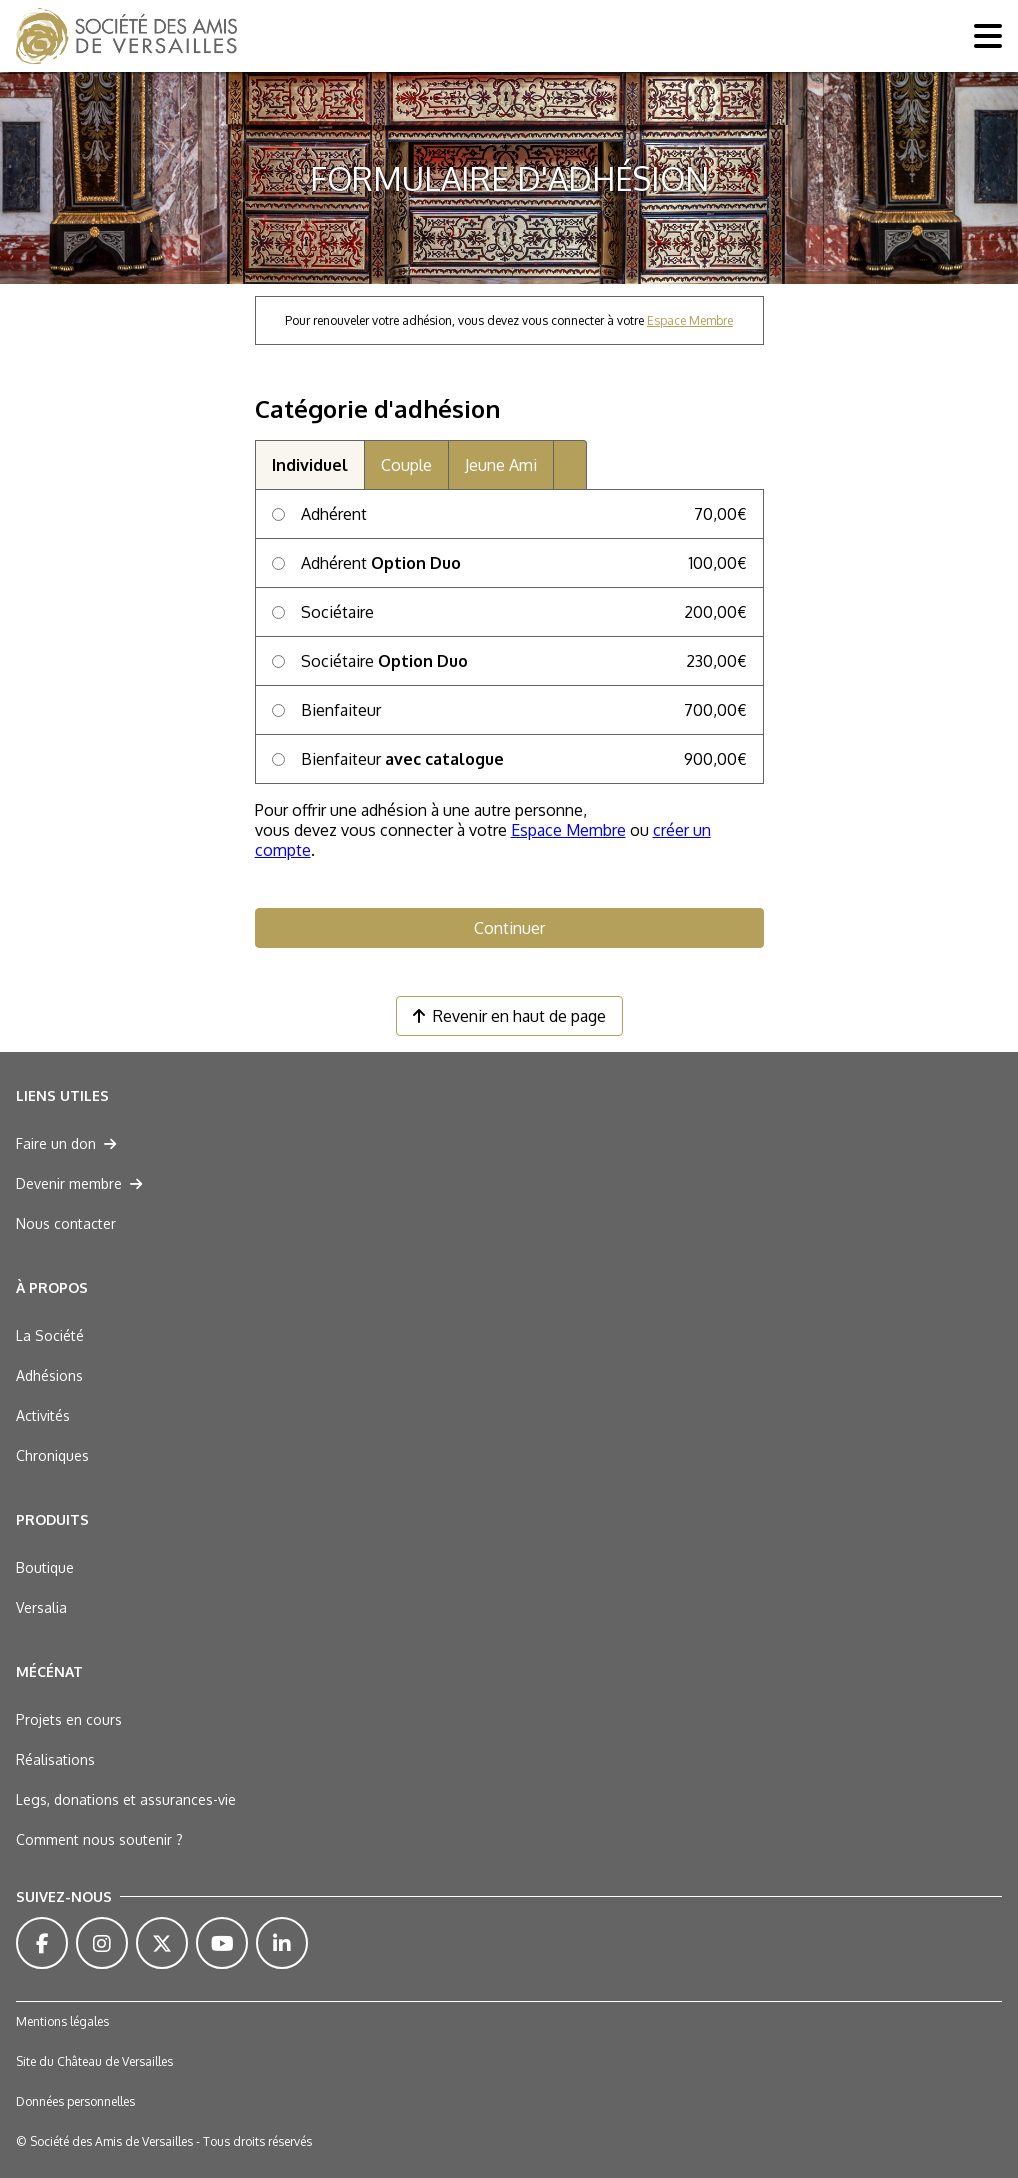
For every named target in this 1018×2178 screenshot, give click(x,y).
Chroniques (52, 1455)
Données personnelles (75, 2101)
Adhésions (49, 1375)
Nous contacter (66, 1223)
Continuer (509, 928)
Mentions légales (62, 2021)
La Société (50, 1335)
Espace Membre (690, 320)
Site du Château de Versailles (94, 2061)
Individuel (310, 465)
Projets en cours (69, 1719)
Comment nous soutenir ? (99, 1839)
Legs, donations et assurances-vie (126, 1799)
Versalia (41, 1607)
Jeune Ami (501, 465)
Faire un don (66, 1143)
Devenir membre (79, 1183)
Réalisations (55, 1759)
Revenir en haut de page (509, 1016)
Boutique (45, 1567)
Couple (406, 465)
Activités (43, 1415)
